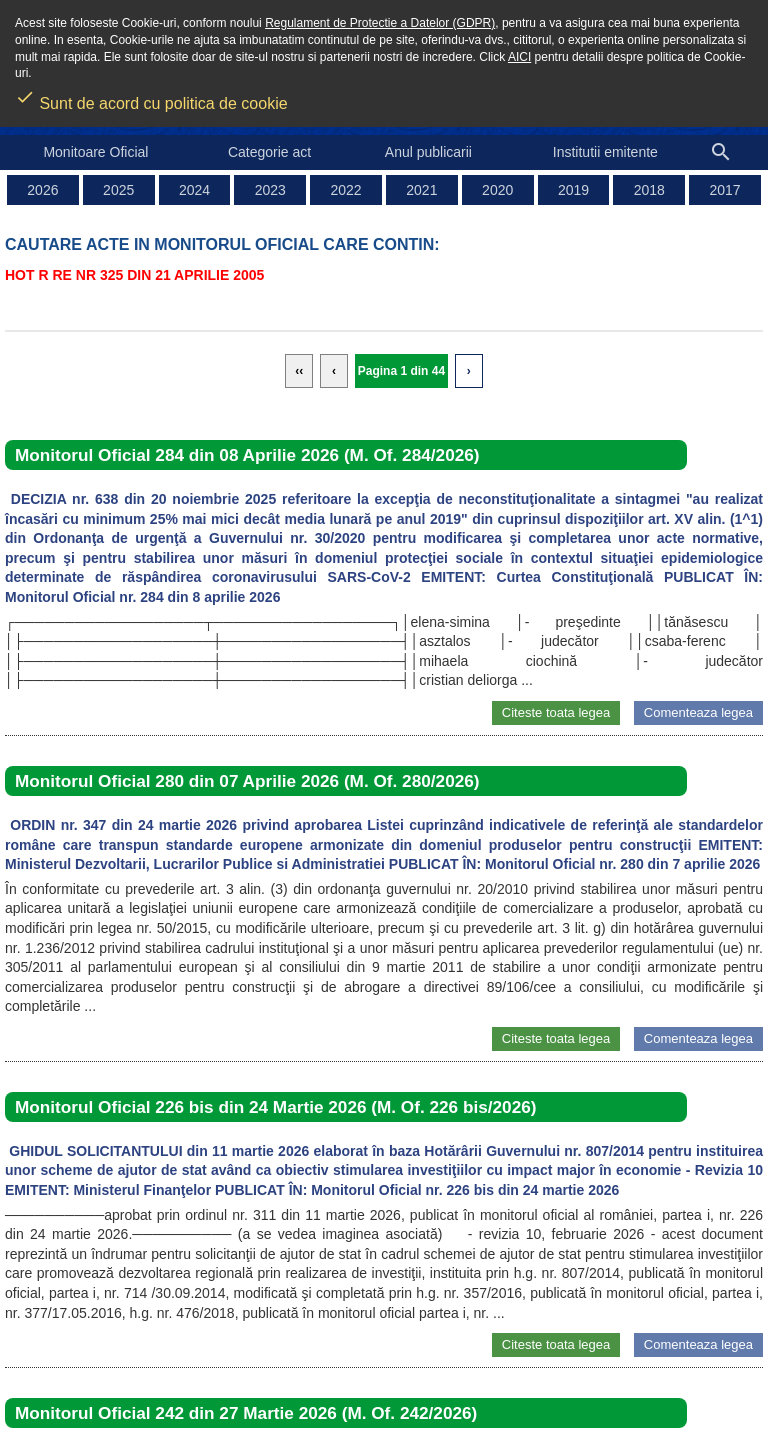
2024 (194, 190)
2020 (497, 190)
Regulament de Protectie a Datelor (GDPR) (380, 23)
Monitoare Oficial (95, 152)
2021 (421, 190)
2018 (649, 190)
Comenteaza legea (698, 712)
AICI (519, 57)
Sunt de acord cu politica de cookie (151, 97)
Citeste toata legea (556, 712)
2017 (725, 190)
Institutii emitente (605, 152)
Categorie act (269, 152)
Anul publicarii (428, 152)
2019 (573, 190)
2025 (118, 190)
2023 (270, 190)
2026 (42, 190)
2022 (346, 190)
